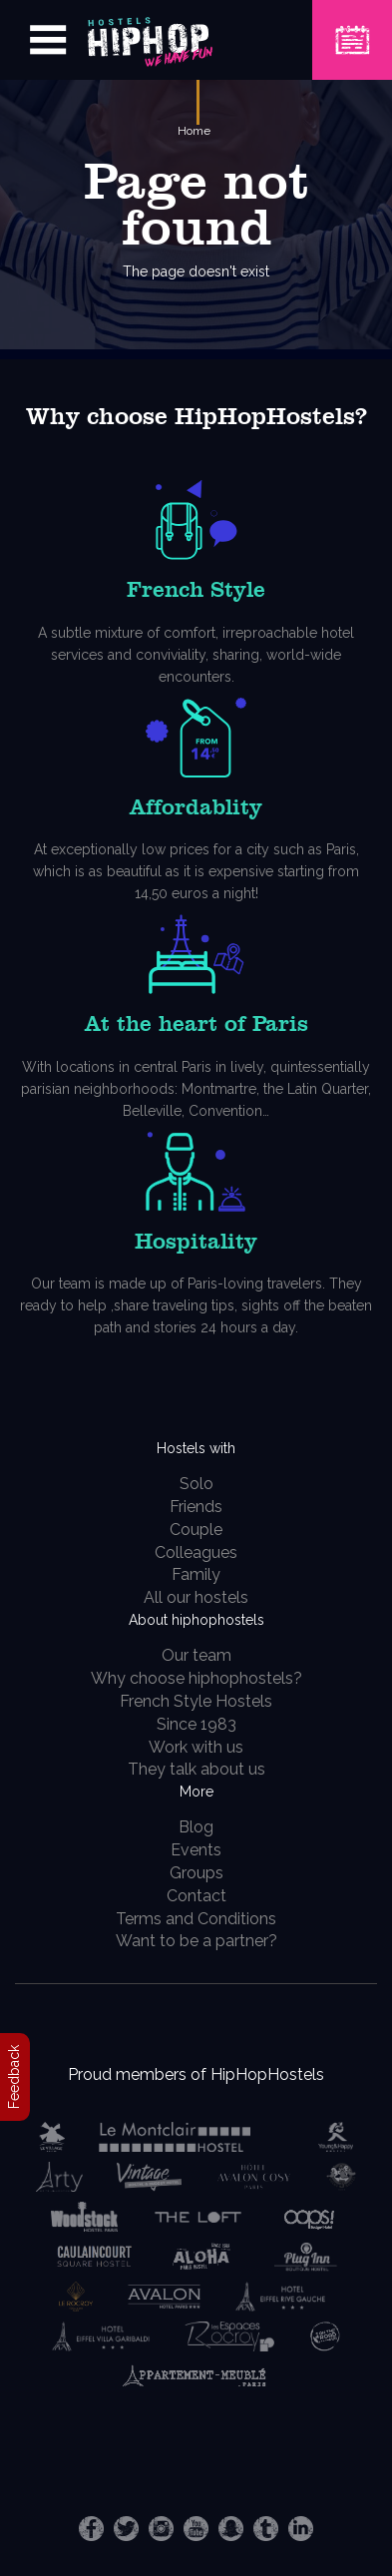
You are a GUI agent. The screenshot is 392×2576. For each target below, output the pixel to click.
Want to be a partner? (196, 1940)
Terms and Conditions (196, 1918)
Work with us (196, 1747)
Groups (196, 1872)
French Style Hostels (196, 1701)
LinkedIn (300, 2528)
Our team (196, 1655)
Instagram (161, 2528)
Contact (196, 1895)
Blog (196, 1826)
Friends (196, 1506)
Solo (196, 1483)
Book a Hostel (352, 27)
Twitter (126, 2528)
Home (194, 131)
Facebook (91, 2528)
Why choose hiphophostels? (196, 1678)
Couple (196, 1529)
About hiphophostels (196, 1620)
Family (196, 1574)
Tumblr (265, 2528)
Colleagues (196, 1552)
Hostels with (196, 1448)
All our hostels (196, 1597)
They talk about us (196, 1769)
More (196, 1792)
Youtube (196, 2528)
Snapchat (230, 2528)
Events (196, 1849)
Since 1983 (196, 1724)
